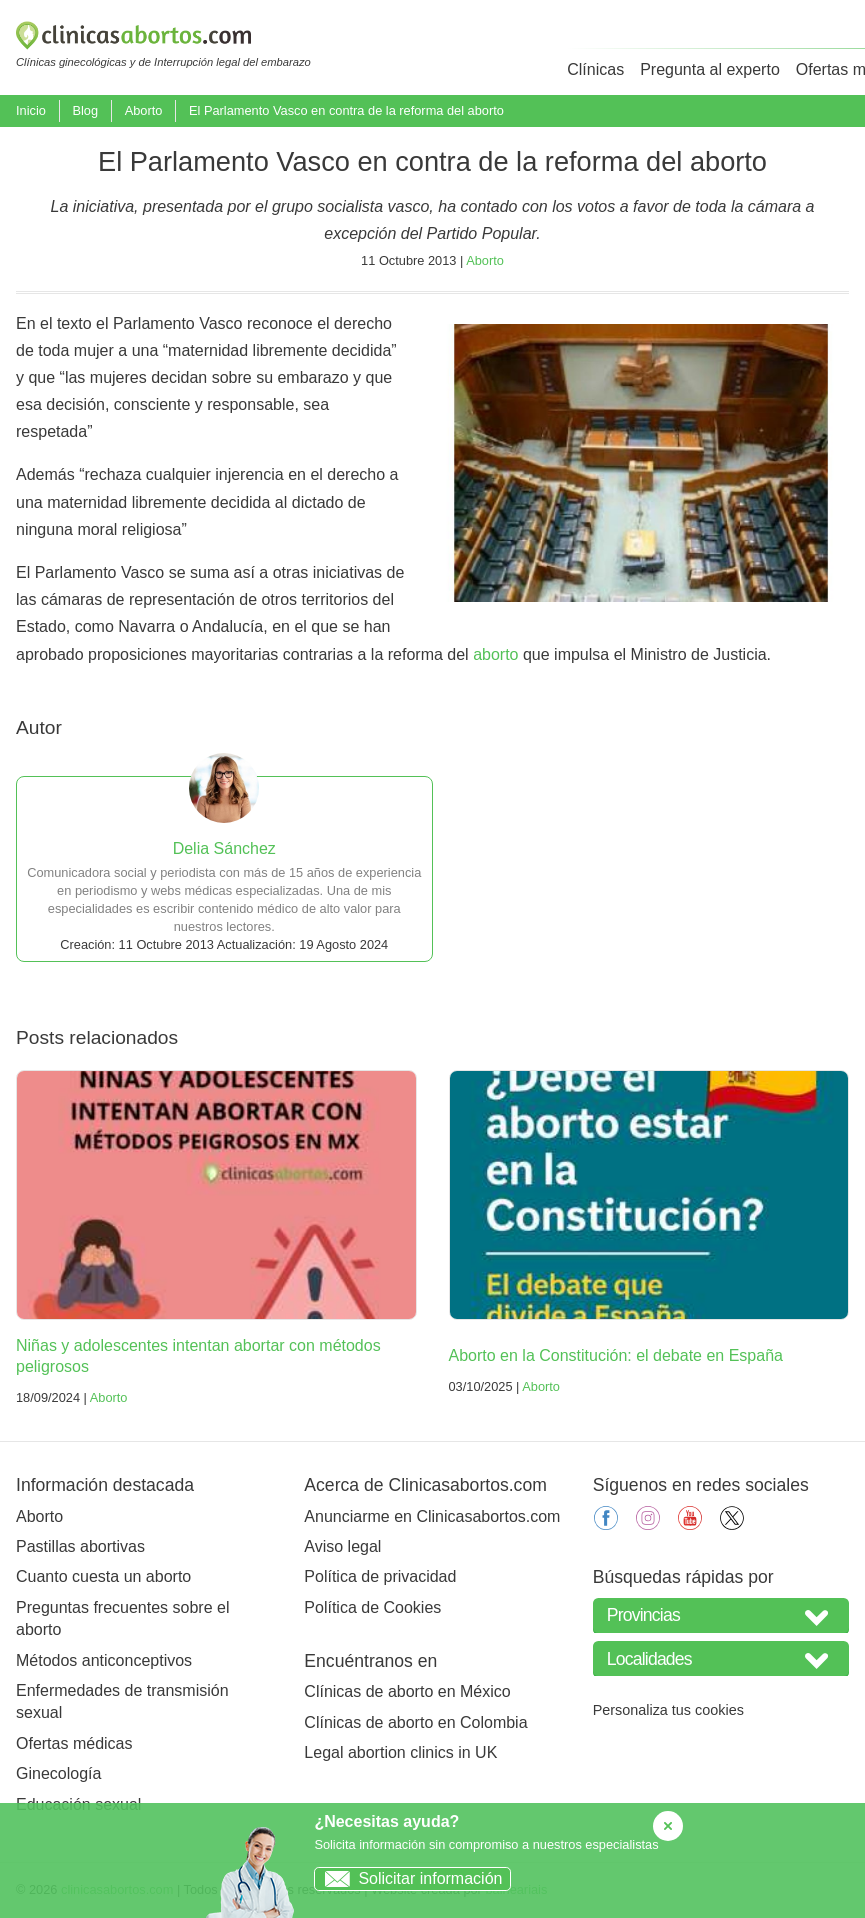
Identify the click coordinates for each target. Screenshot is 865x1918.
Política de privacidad (380, 1576)
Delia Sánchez (224, 848)
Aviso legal (342, 1546)
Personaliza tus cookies (668, 1710)
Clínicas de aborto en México (407, 1691)
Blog (85, 110)
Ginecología (58, 1773)
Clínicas (595, 69)
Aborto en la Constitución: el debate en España (616, 1355)
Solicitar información (408, 1878)
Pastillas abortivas (80, 1546)
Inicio (31, 110)
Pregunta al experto (710, 69)
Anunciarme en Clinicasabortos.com (432, 1516)
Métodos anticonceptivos (104, 1660)
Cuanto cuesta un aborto (103, 1576)
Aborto (144, 110)
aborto (495, 654)
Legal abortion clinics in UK (400, 1752)
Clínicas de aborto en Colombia (415, 1722)
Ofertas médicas (74, 1743)
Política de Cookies (372, 1607)
